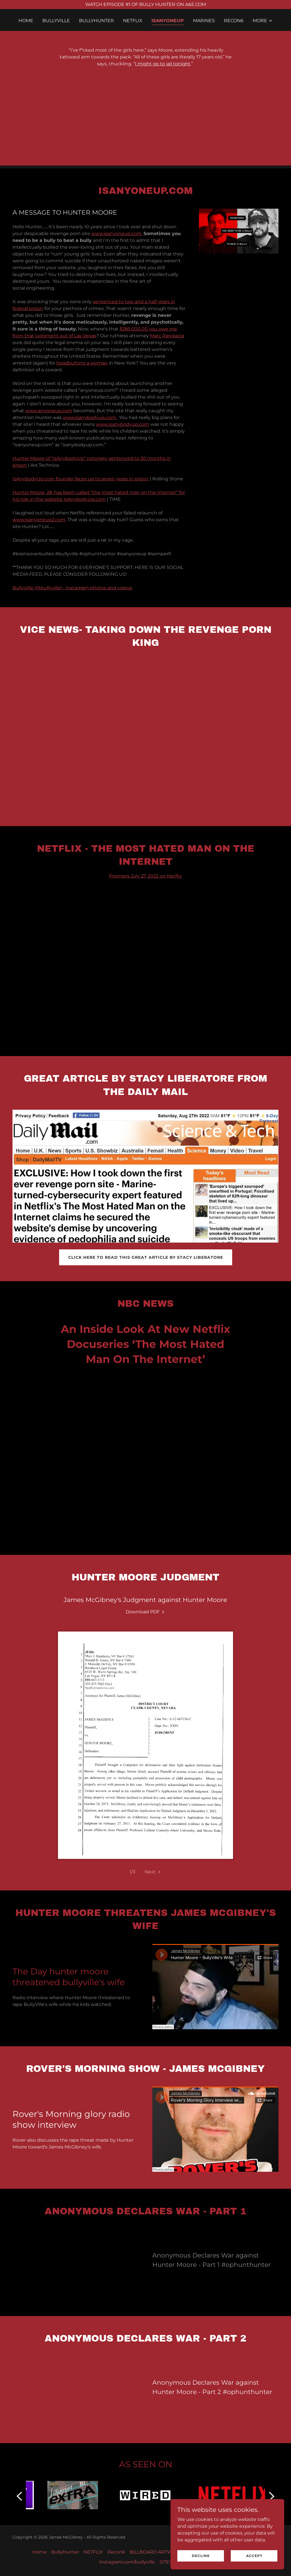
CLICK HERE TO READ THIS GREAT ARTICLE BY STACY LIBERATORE (145, 1257)
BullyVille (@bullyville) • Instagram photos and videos (72, 587)
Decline (201, 2556)
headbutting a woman (82, 363)
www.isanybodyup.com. (90, 417)
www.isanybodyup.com (122, 424)
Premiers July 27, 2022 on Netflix (145, 876)
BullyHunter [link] (96, 20)
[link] (145, 1611)
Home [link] (25, 20)
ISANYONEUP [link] (167, 20)
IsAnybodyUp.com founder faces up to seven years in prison (81, 478)
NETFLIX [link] (132, 20)
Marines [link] (204, 20)
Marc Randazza (167, 335)
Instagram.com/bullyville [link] (127, 2562)
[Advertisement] (145, 126)
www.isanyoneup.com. (116, 233)
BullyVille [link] (56, 20)
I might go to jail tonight (162, 63)
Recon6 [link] (234, 20)
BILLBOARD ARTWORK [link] (156, 2552)
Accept (254, 2556)
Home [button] (39, 2552)
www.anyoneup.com (48, 410)
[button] (263, 20)
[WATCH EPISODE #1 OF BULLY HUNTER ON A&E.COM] (145, 4)
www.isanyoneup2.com (39, 519)
